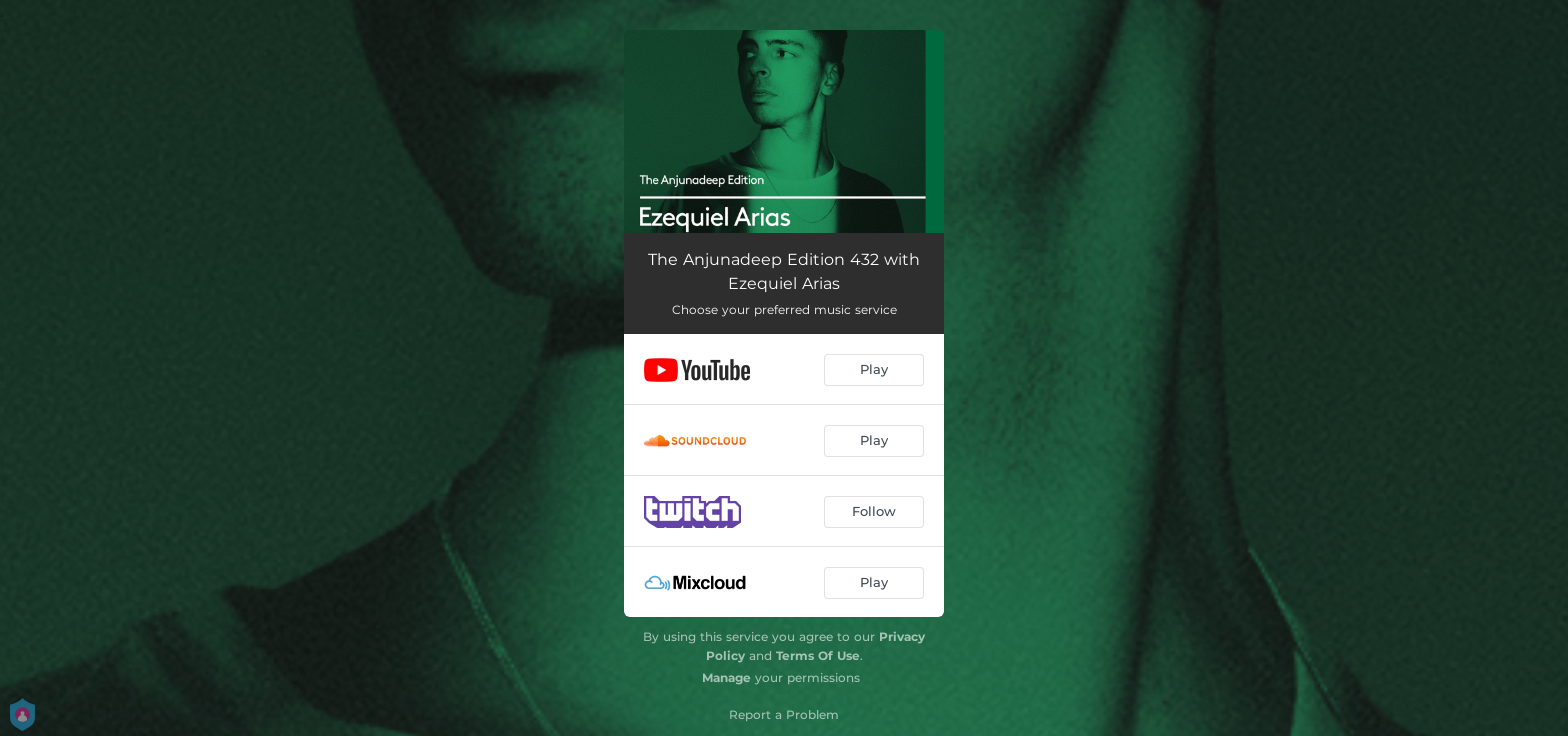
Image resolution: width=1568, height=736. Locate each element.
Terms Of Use (818, 655)
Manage (726, 677)
